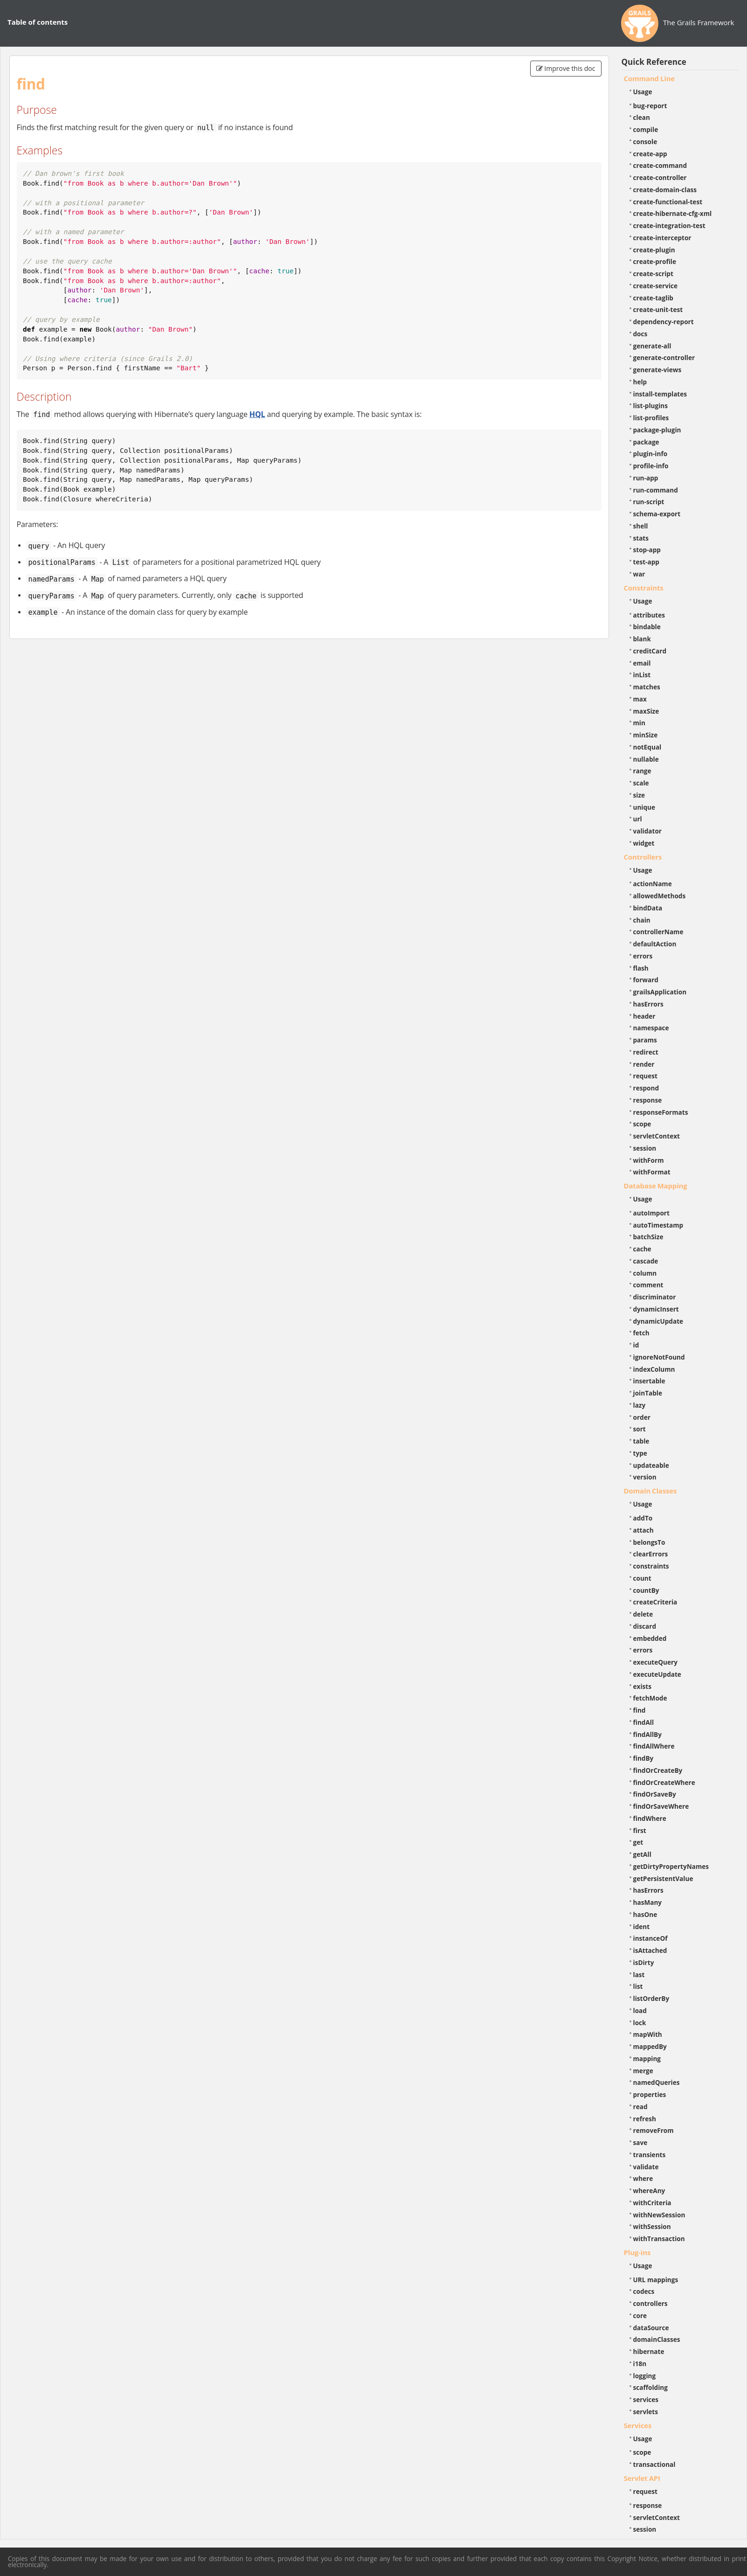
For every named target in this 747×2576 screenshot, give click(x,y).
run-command (655, 490)
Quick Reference (654, 61)
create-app (650, 153)
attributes (649, 615)
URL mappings (655, 2279)
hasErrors (648, 1004)
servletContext (656, 1136)
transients (649, 2154)
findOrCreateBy (658, 1770)
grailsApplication (660, 991)
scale (641, 782)
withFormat (652, 1171)
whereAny (649, 2190)
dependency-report (663, 321)
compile (645, 129)
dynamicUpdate (658, 1321)
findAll (643, 1722)
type (640, 1453)
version (645, 1476)
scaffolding (650, 2387)
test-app (646, 561)
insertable (649, 1380)
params (645, 1039)
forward (645, 979)
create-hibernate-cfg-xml (672, 213)
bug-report (650, 105)
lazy (639, 1405)
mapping (647, 2058)
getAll (642, 1854)
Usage (642, 91)
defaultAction (655, 943)
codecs (644, 2291)
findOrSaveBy (654, 1794)
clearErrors (650, 1553)
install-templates (660, 393)
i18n (640, 2363)
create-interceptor (662, 237)
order (641, 1417)
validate (646, 2166)
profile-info (651, 465)
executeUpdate (657, 1674)
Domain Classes (650, 1490)
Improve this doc (565, 68)
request (645, 1075)
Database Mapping (655, 1185)
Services (638, 2425)
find (639, 1710)
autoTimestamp (658, 1225)
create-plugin (654, 249)
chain (641, 920)
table (641, 1441)
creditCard (650, 650)
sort (639, 1428)
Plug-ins (637, 2252)
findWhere (649, 1818)
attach (643, 1530)
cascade (645, 1261)
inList (642, 674)
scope (642, 1123)
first (639, 1830)
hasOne (645, 1914)
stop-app (647, 549)
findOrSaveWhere (661, 1806)
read (640, 2106)
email (642, 663)
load (640, 2010)
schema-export (657, 513)
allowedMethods (659, 895)
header (644, 1016)
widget (644, 843)
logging (644, 2375)
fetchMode (650, 1698)
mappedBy (650, 2046)
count (642, 1578)
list (638, 1986)
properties (649, 2094)
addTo (643, 1518)
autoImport (651, 1212)
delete (643, 1614)
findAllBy (647, 1734)
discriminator (654, 1296)
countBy (646, 1590)
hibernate (648, 2351)
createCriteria (655, 1601)
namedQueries (656, 2082)
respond (646, 1087)
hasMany (647, 1902)
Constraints (644, 587)
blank (642, 638)
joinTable (648, 1393)
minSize (645, 734)
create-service (655, 285)
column (645, 1273)
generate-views (657, 369)
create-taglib (653, 297)
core (640, 2315)
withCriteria (652, 2202)
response (647, 1100)
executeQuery (655, 1662)
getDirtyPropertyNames (671, 1866)
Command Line (649, 78)
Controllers (643, 856)
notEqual (647, 747)
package (646, 441)
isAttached (650, 1950)
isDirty (643, 1962)
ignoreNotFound (659, 1357)
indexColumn (654, 1369)
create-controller (660, 177)
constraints (651, 1566)
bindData (648, 907)
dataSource (651, 2327)
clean (641, 117)
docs (640, 333)
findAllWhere (654, 1746)
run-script (648, 501)
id (636, 1344)
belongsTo (649, 1542)
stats (641, 538)
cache (642, 1248)
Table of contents (37, 22)
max (640, 698)
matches (646, 686)
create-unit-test (658, 309)
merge (643, 2070)
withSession (652, 2226)
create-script (653, 273)
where (643, 2178)
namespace (651, 1027)
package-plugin (657, 429)
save (640, 2142)
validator (647, 830)
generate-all (652, 345)
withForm (648, 1160)
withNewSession (659, 2214)
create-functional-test (668, 201)
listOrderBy (651, 1998)
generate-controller (664, 357)
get (638, 1842)
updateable (651, 1465)
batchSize (648, 1236)
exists (642, 1686)
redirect (645, 1052)
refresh (644, 2118)
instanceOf (650, 1938)
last (639, 1974)
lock (639, 2022)
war (639, 573)
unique (644, 807)
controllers (650, 2303)
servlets (645, 2411)
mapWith (647, 2034)
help (640, 381)
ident (641, 1926)
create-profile (655, 261)
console (645, 141)
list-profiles (651, 417)
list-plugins (650, 405)
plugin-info (650, 453)
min (639, 722)
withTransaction (659, 2238)
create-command (660, 165)
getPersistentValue (663, 1878)
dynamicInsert (656, 1309)
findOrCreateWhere (664, 1782)
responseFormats (660, 1112)
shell (640, 525)
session (645, 1148)
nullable (646, 759)
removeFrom (653, 2130)
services (646, 2399)
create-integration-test (669, 225)
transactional (654, 2464)
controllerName (658, 931)
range (642, 770)
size (639, 795)
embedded (650, 1638)
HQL (257, 414)
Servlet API (642, 2478)
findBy (643, 1758)
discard (644, 1626)
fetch (641, 1332)
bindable (647, 626)
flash (641, 968)
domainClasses (656, 2339)
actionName (652, 883)
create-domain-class (665, 189)
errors (643, 955)
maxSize (646, 711)
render (644, 1064)
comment (648, 1284)
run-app (645, 477)
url (637, 818)
